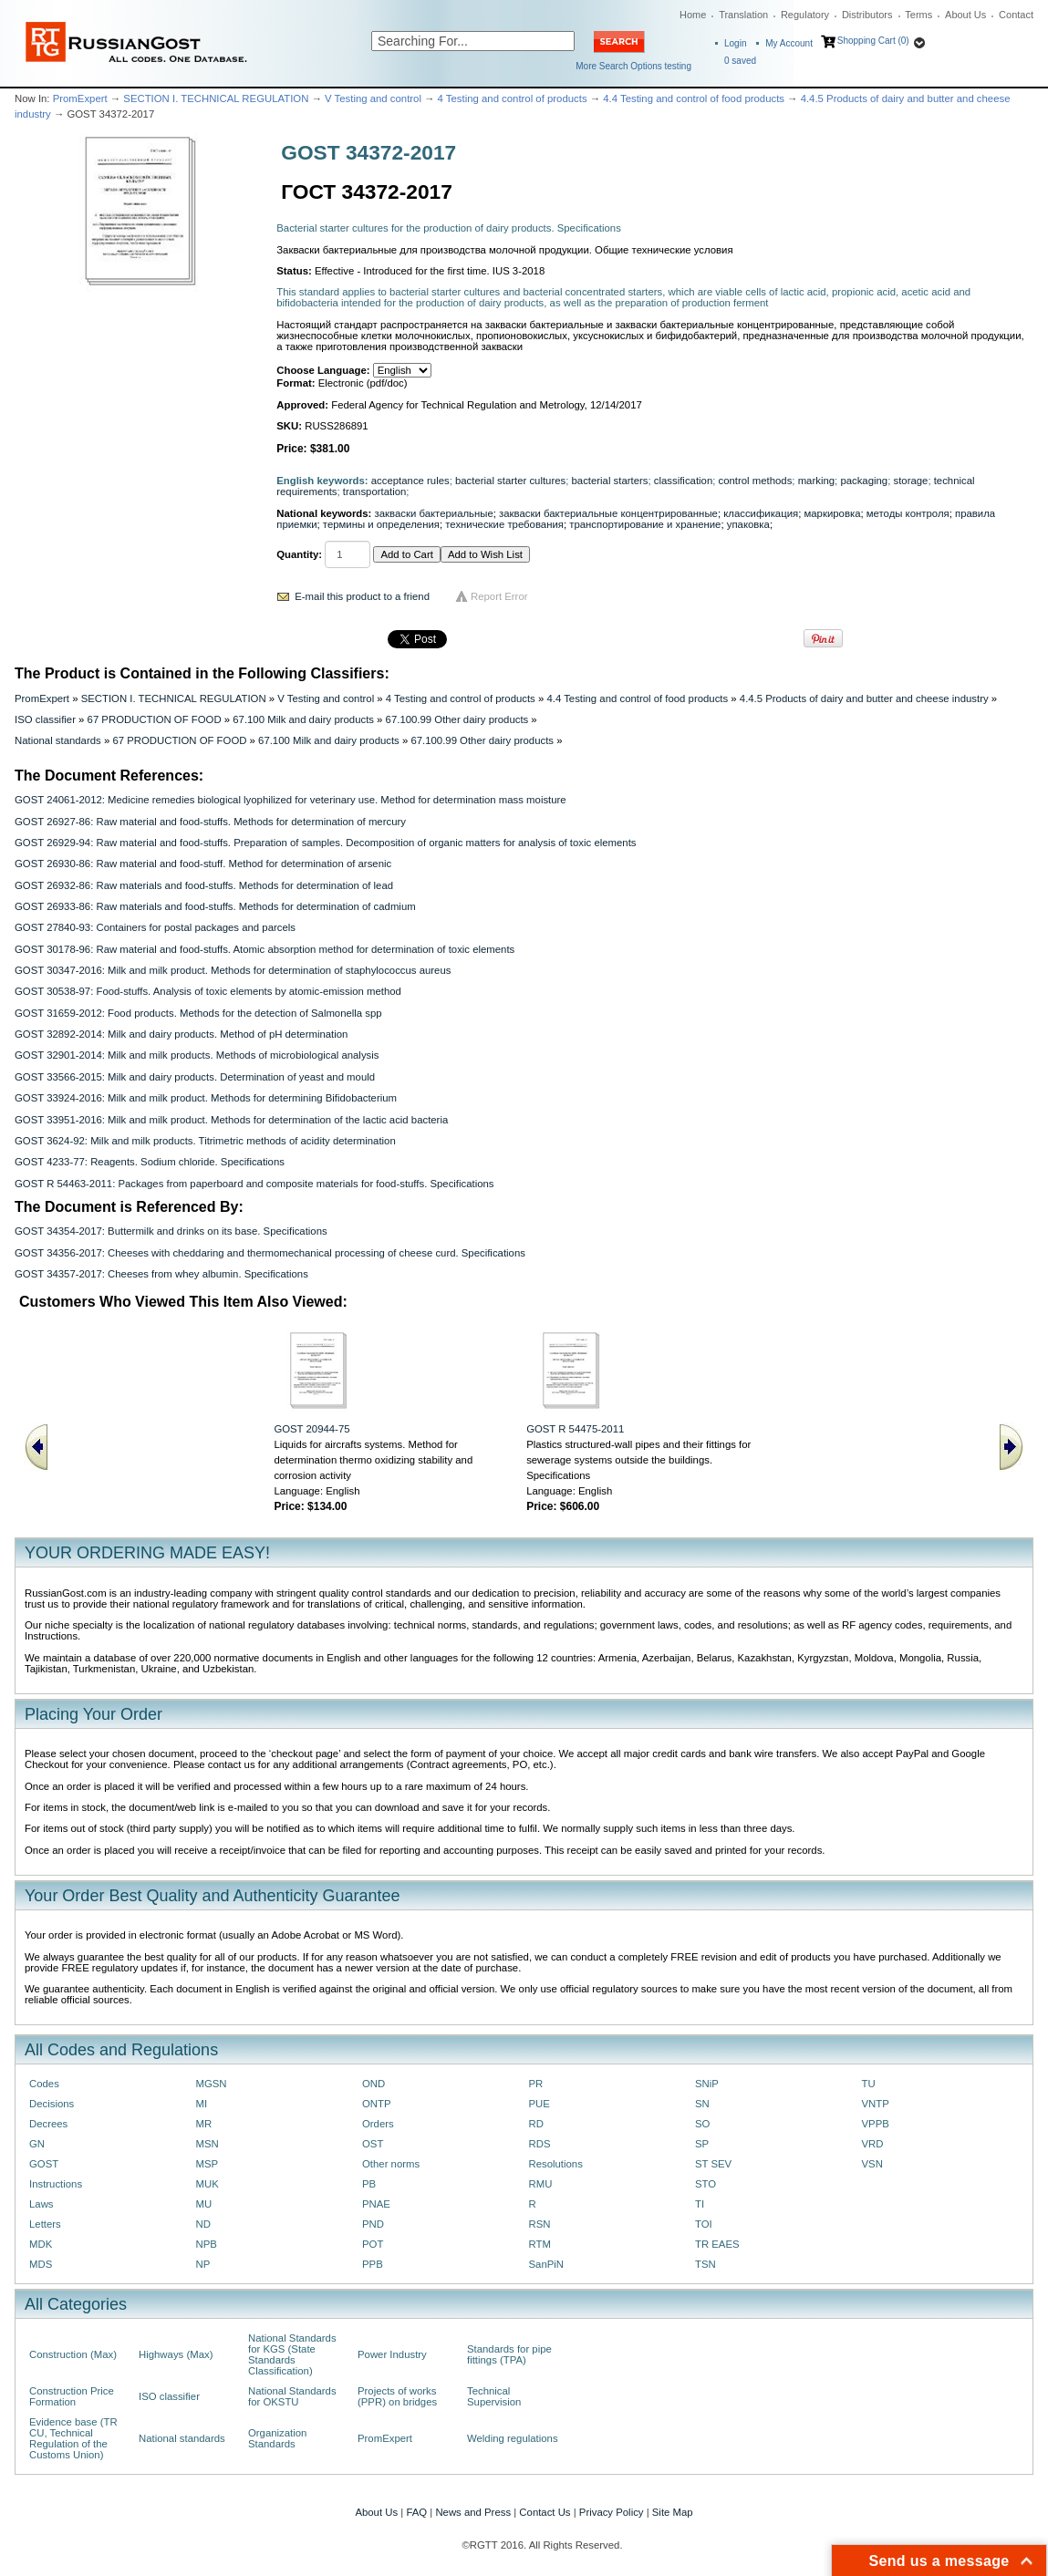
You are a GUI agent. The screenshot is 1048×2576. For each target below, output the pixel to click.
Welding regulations (512, 2438)
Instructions (55, 2183)
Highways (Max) (176, 2354)
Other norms (391, 2163)
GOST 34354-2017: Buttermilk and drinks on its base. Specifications (171, 1231)
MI (202, 2103)
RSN (540, 2224)
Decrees (48, 2123)
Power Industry (392, 2354)
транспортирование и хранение (645, 524)
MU (204, 2203)
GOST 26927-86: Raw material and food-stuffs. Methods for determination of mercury (210, 821)
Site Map (672, 2512)
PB (369, 2183)
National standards (58, 740)
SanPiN (547, 2264)
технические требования (504, 524)
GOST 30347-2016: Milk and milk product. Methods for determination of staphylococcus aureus (233, 970)
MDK (40, 2244)
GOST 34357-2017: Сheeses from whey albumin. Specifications (161, 1273)
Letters (45, 2224)
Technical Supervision (494, 2396)
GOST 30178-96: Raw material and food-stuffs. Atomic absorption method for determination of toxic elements (264, 949)
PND (373, 2224)
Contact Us (544, 2512)
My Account (789, 43)
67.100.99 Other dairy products (457, 719)
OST (372, 2143)
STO (705, 2183)
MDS (40, 2264)
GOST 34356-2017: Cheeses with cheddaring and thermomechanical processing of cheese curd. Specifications (270, 1252)
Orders (378, 2123)
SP (702, 2143)
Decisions (51, 2103)
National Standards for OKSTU (292, 2396)
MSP (207, 2163)
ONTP (376, 2103)
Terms (918, 14)
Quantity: (299, 554)
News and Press (473, 2512)
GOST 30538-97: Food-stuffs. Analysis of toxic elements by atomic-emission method (208, 991)
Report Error (499, 596)
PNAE (376, 2203)
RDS (540, 2143)
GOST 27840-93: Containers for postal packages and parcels (155, 927)
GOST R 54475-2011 (575, 1428)
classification (683, 480)
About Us (965, 14)
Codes (44, 2083)
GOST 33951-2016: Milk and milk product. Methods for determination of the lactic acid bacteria (231, 1119)
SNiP (707, 2083)
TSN (705, 2264)
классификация (760, 513)
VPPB (875, 2123)
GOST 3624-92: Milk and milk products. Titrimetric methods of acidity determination (205, 1140)
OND (373, 2083)
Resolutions (556, 2163)
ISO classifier (45, 719)
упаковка (748, 524)
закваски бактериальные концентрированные (608, 513)
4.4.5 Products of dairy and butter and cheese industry (864, 698)
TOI (703, 2224)
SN (702, 2103)
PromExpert (80, 98)
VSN (872, 2163)
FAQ (416, 2512)
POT (372, 2244)
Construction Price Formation (71, 2396)
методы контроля (907, 513)
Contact (1016, 14)
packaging (863, 480)
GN (37, 2143)
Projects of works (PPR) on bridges (397, 2396)
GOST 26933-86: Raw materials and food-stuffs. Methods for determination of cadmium (215, 906)
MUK (207, 2183)
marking (816, 480)
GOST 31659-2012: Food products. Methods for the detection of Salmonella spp (198, 1013)
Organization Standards (277, 2438)
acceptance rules (410, 480)
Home (693, 14)
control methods (756, 480)
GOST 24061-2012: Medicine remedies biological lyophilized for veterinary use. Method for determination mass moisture (290, 799)
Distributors (867, 14)
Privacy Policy (611, 2512)
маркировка (832, 513)
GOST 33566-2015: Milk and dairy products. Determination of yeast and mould (195, 1076)
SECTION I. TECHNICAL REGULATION (215, 98)
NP (203, 2264)
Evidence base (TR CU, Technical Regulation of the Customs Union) (73, 2438)
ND (203, 2224)
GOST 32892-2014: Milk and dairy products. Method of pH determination (181, 1034)
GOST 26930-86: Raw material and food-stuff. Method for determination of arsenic (203, 863)
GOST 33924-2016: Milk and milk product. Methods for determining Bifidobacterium (206, 1097)
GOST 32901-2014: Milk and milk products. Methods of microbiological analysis (197, 1055)
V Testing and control (373, 98)
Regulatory (805, 14)
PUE (539, 2103)
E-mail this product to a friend (362, 596)
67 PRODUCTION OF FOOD (155, 719)
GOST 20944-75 (311, 1428)
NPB (206, 2244)
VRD (873, 2143)
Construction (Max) (73, 2354)
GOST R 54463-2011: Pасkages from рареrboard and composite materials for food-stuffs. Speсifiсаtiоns (254, 1183)
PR (536, 2083)
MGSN (211, 2083)
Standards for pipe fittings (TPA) (509, 2354)
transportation (374, 491)
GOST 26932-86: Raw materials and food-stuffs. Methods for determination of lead (204, 885)
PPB (372, 2264)
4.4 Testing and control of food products (693, 98)
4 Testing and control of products (512, 98)
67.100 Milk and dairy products (303, 719)
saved (740, 61)
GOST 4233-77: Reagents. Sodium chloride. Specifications (150, 1161)
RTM (540, 2244)
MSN (207, 2143)
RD (536, 2123)
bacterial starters (610, 480)
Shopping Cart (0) (873, 41)
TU (869, 2083)
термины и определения (381, 524)
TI (699, 2203)
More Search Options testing (633, 66)
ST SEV (713, 2163)
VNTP (875, 2103)
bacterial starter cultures (510, 480)
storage (910, 480)
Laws (41, 2203)
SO (702, 2123)
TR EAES (717, 2244)
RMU (541, 2183)
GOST (43, 2163)
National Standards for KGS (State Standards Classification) (292, 2354)
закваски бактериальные (434, 513)
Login (735, 43)
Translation (743, 14)
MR (204, 2123)
